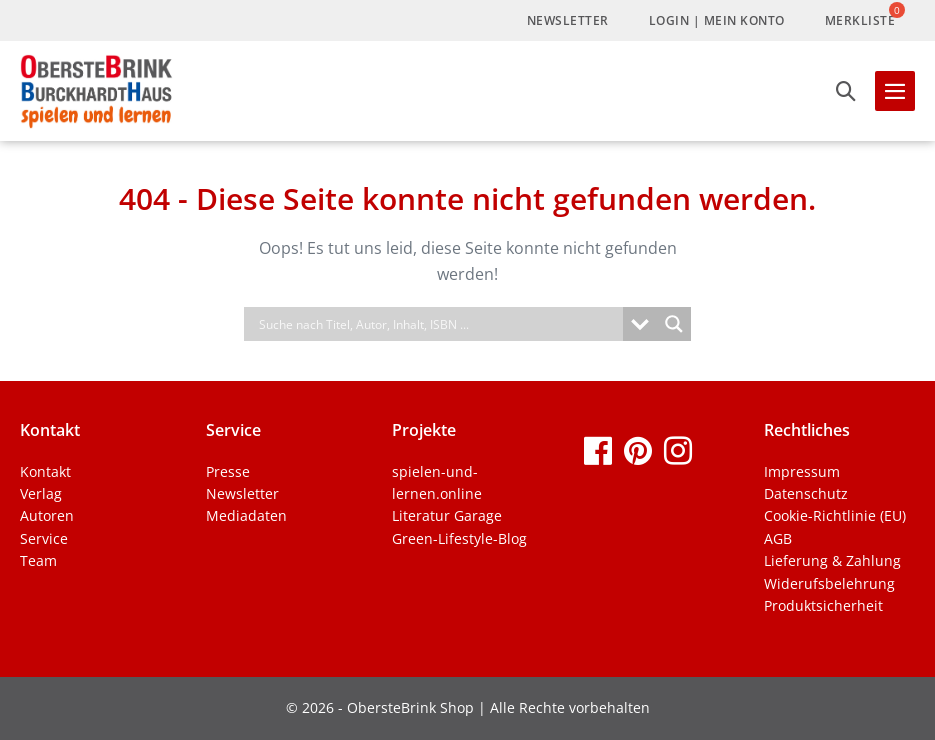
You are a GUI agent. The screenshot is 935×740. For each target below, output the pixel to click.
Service (44, 538)
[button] (846, 91)
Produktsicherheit (823, 605)
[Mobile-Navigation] (895, 91)
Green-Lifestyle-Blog (459, 538)
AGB (778, 538)
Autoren (47, 515)
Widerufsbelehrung (829, 583)
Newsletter (568, 20)
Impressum (802, 471)
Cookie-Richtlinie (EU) (835, 515)
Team (38, 560)
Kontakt (45, 471)
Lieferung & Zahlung (832, 560)
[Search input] (439, 324)
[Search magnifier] (674, 324)
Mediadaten (246, 515)
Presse (228, 471)
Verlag (41, 493)
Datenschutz (806, 493)
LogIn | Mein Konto (717, 20)
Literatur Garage (447, 515)
